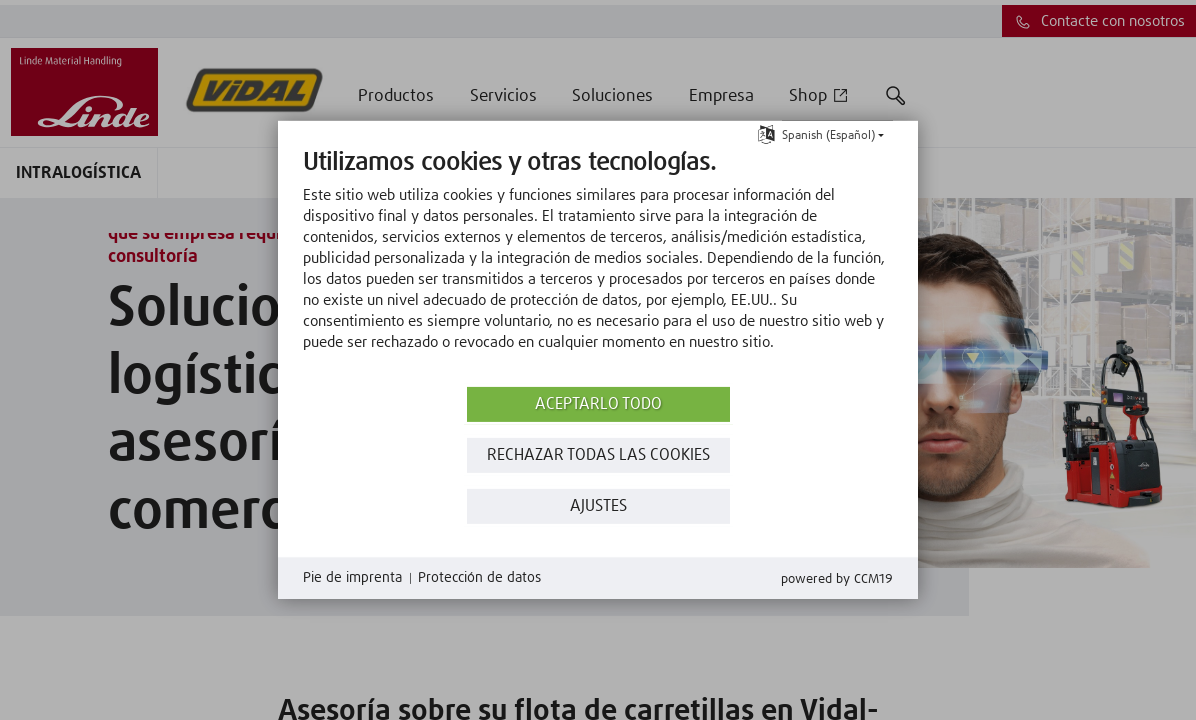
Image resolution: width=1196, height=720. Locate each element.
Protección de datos (479, 578)
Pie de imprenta (352, 578)
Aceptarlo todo (598, 404)
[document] (598, 265)
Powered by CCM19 (837, 579)
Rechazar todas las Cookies (598, 455)
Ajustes (598, 506)
